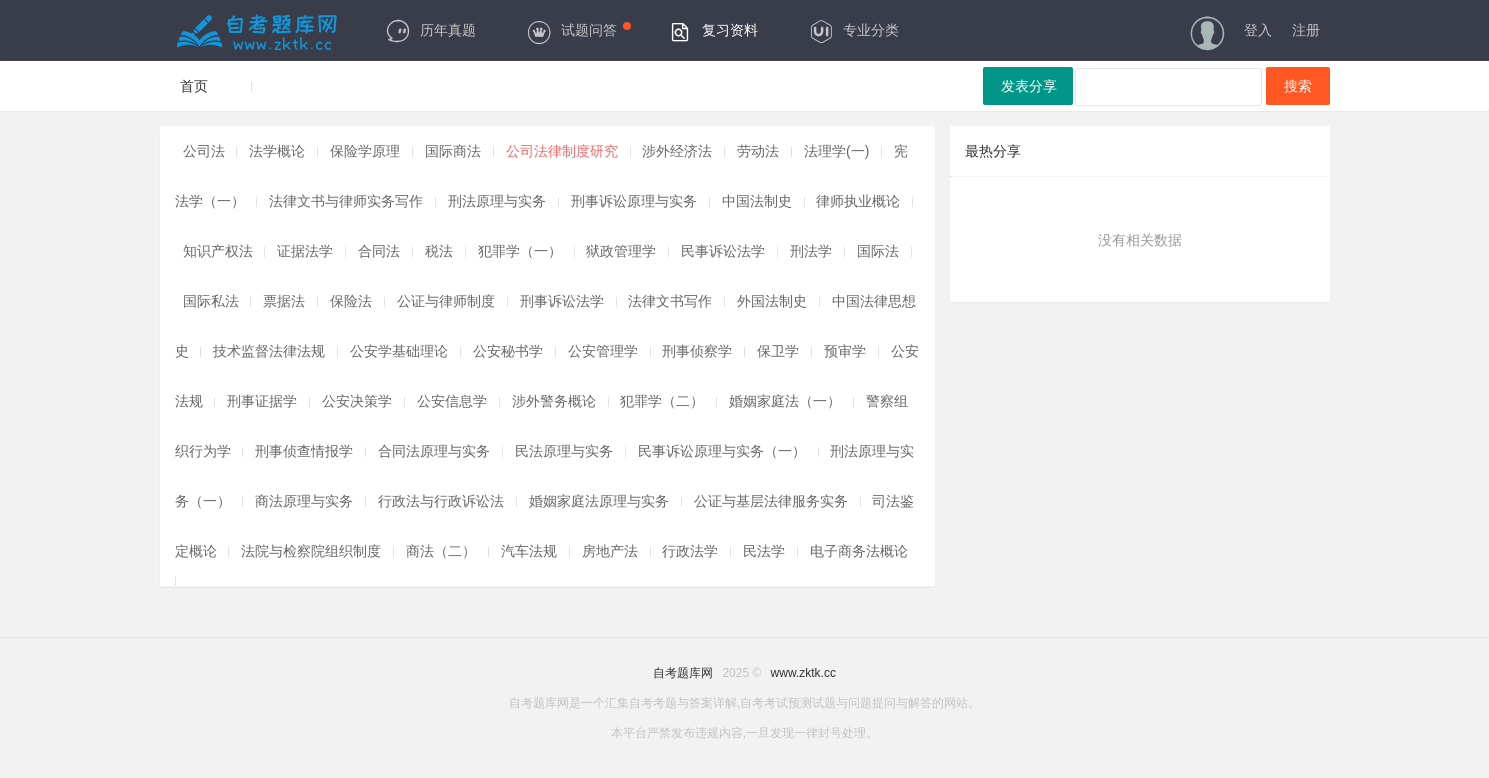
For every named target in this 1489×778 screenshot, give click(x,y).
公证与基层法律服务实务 (771, 501)
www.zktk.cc (803, 673)
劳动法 (758, 151)
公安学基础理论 (399, 351)
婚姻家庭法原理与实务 (599, 501)
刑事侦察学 (697, 351)
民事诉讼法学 (723, 251)
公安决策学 (357, 401)
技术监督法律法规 (269, 351)
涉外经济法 (677, 151)
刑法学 (811, 251)
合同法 (379, 251)
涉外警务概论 (554, 401)
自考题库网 (683, 673)
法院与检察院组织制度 (311, 551)
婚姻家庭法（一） (785, 401)
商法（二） (441, 551)
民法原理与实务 (564, 451)
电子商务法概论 (859, 551)
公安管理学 (603, 351)
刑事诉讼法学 (562, 301)
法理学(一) (836, 151)
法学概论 (277, 151)
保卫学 (778, 351)
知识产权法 (218, 251)
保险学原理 (365, 151)
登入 (1258, 30)
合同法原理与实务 (434, 451)
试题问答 (578, 30)
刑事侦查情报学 (304, 451)
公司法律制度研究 (562, 151)
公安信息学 (452, 401)
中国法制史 (757, 201)
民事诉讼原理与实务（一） (722, 451)
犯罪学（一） (520, 251)
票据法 (284, 301)
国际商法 (453, 151)
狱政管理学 (623, 251)
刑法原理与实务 (497, 201)
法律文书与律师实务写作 (346, 201)
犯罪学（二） (662, 401)
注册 (1306, 30)
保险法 (351, 301)
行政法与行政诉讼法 (441, 501)
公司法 (204, 151)
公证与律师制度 (446, 301)
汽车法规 (529, 551)
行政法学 (690, 551)
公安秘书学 (508, 351)
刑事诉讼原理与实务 (634, 201)
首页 (194, 86)
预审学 (845, 351)
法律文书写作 (670, 301)
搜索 (1298, 86)
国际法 (878, 251)
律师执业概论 (858, 201)
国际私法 (211, 301)
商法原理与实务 (304, 501)
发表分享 (1029, 86)
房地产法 (610, 551)
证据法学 (305, 251)
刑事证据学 (262, 401)
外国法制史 (772, 301)
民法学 (764, 551)
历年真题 (430, 30)
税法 (439, 251)
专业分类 (853, 30)
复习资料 (712, 30)
